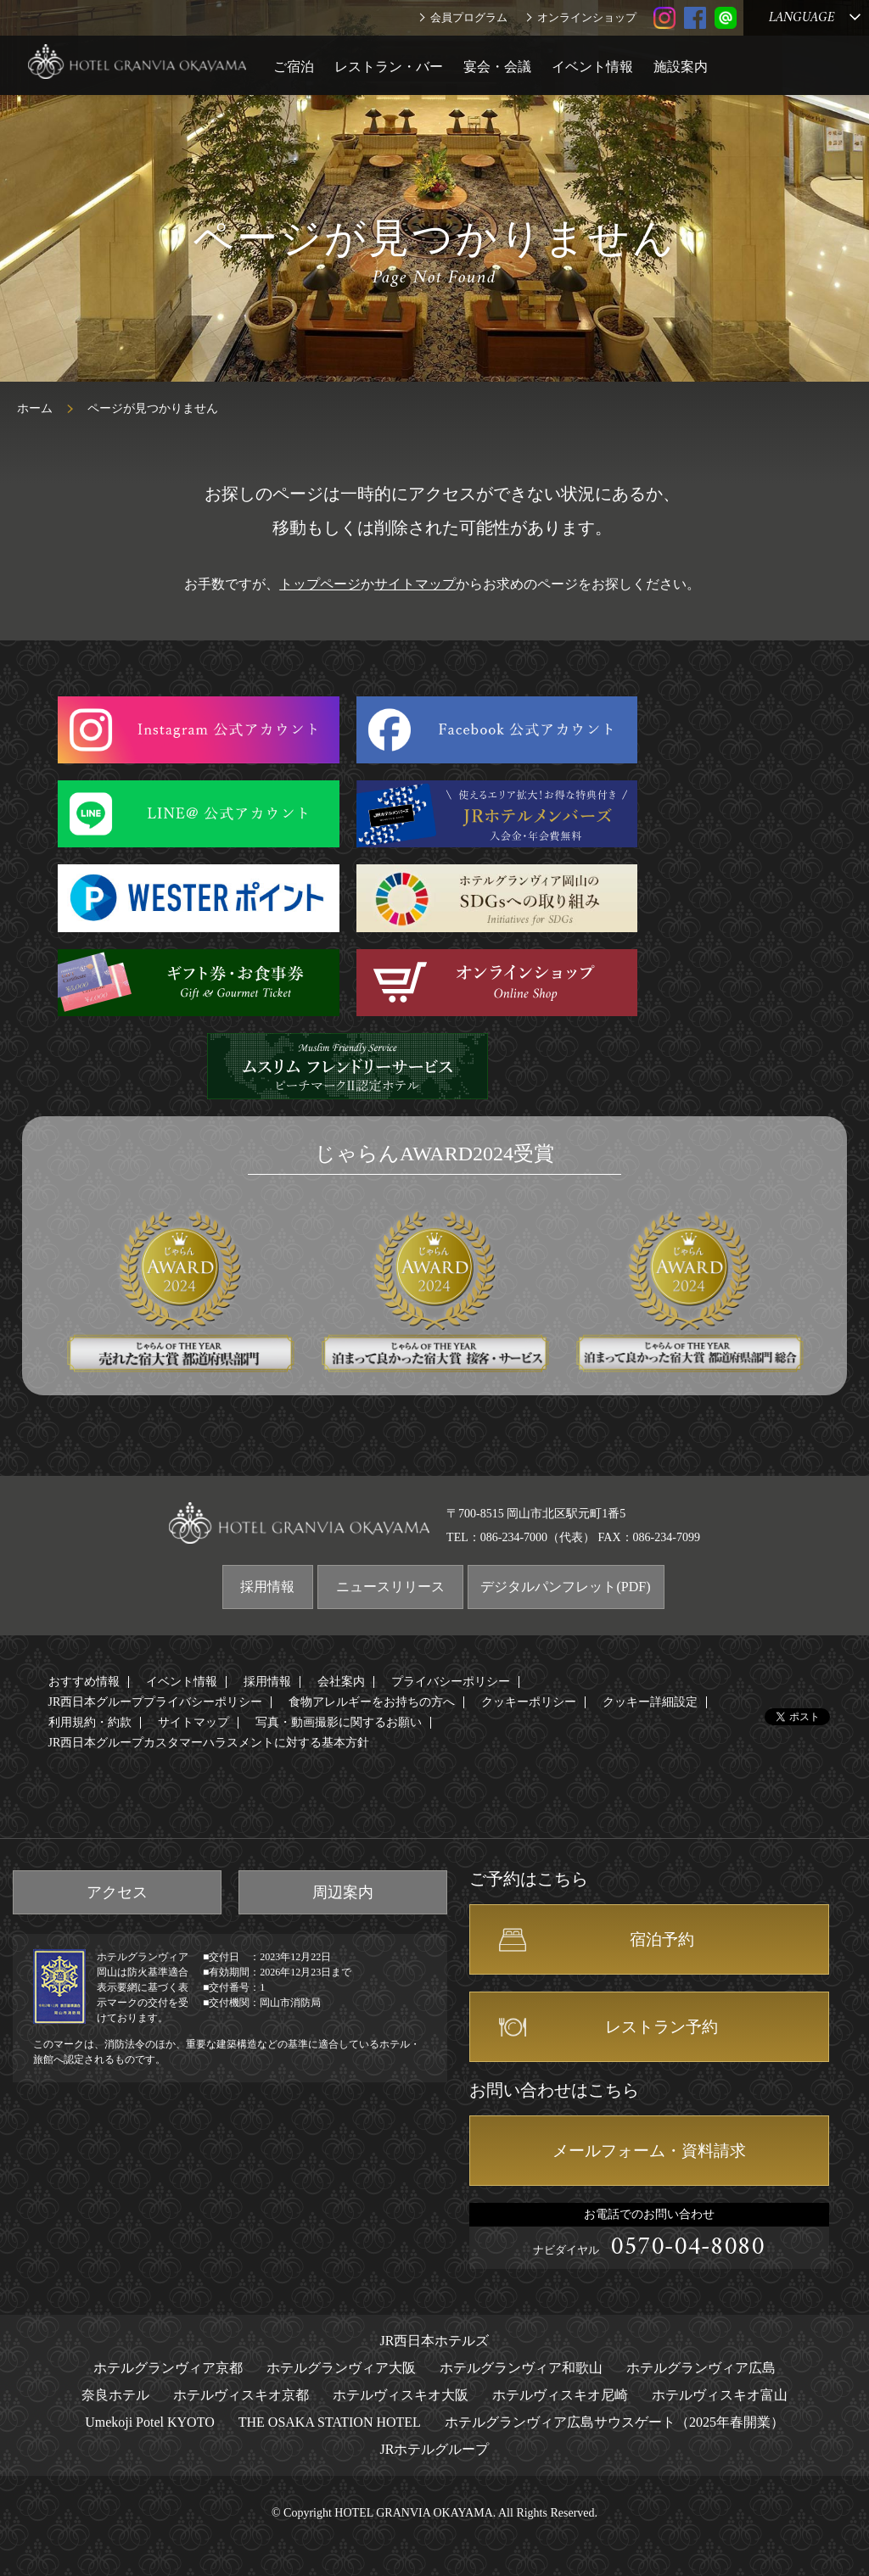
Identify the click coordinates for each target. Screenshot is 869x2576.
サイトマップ (415, 584)
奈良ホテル (115, 2395)
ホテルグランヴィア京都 (168, 2368)
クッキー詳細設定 (650, 1702)
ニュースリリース (390, 1586)
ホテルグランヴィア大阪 (341, 2368)
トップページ (320, 584)
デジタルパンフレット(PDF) (565, 1586)
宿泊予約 (662, 1939)
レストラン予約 (661, 2027)
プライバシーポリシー (450, 1681)
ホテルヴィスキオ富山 (720, 2395)
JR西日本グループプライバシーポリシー (155, 1702)
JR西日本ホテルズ (435, 2340)
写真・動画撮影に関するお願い (338, 1722)
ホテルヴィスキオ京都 (241, 2395)
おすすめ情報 (84, 1681)
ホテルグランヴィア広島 (701, 2368)
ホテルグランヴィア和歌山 (521, 2368)
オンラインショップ (586, 17)
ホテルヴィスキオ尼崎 (560, 2395)
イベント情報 (592, 66)
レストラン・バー (388, 66)
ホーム (35, 408)
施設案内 (680, 66)
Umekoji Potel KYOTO (150, 2422)
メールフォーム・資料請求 (649, 2151)
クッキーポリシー (528, 1702)
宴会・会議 (497, 66)
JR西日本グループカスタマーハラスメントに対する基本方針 (209, 1742)
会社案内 (341, 1681)
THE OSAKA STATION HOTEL (329, 2422)
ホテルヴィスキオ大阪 (400, 2395)
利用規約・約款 (90, 1722)
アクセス (117, 1892)
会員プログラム (468, 17)
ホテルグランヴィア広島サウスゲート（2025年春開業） (614, 2422)
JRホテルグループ (435, 2449)
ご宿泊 (293, 66)
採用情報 (267, 1586)
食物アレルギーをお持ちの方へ (372, 1702)
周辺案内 (342, 1892)
